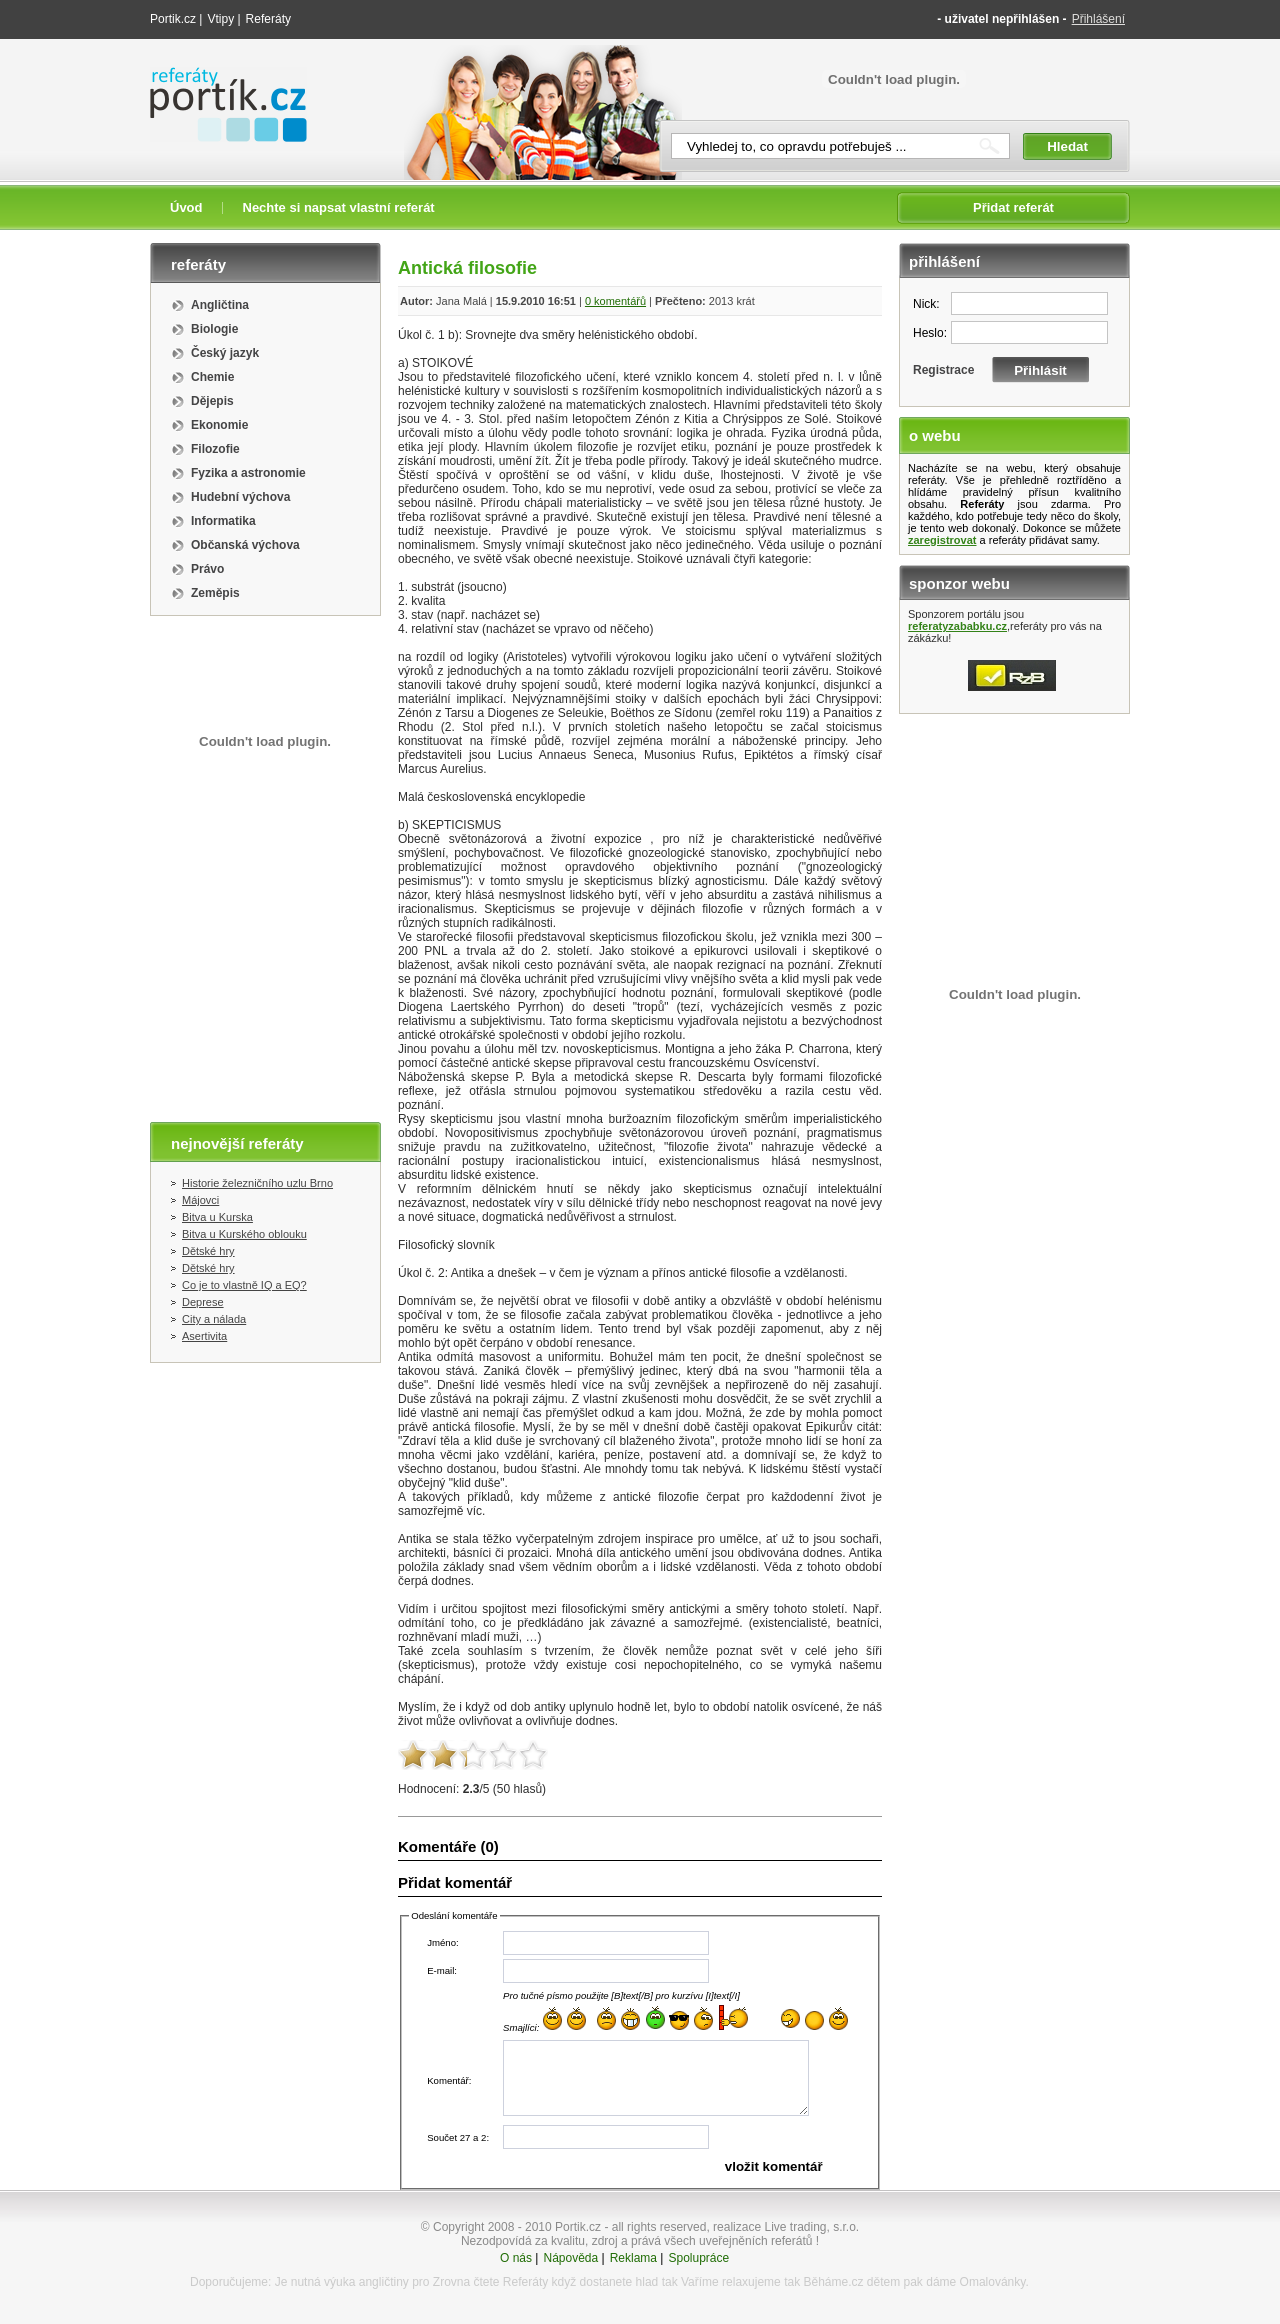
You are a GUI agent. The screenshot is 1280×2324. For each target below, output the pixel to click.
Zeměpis (215, 593)
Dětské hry (208, 1251)
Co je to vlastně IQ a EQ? (244, 1285)
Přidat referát (1013, 207)
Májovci (200, 1200)
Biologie (214, 329)
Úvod (186, 207)
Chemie (212, 377)
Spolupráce (698, 2258)
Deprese (203, 1302)
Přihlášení (1098, 19)
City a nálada (214, 1319)
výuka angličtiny (366, 2282)
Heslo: (930, 333)
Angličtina (220, 305)
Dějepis (212, 401)
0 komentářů (615, 301)
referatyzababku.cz (957, 626)
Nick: (926, 304)
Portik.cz (173, 19)
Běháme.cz (833, 2282)
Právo (207, 569)
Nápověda (570, 2258)
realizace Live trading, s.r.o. (786, 2227)
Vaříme (700, 2282)
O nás (516, 2258)
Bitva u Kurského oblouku (244, 1234)
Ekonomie (219, 425)
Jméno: (442, 1942)
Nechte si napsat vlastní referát (339, 207)
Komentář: (449, 2080)
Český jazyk (225, 353)
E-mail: (442, 1970)
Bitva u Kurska (217, 1217)
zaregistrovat (942, 540)
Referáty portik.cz (219, 77)
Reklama (633, 2258)
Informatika (223, 521)
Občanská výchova (245, 545)
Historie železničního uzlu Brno (257, 1183)
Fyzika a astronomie (248, 473)
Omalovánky (993, 2282)
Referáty (268, 19)
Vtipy (220, 19)
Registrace (943, 370)
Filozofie (215, 449)
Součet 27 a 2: (458, 2137)
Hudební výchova (240, 497)
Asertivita (204, 1336)
